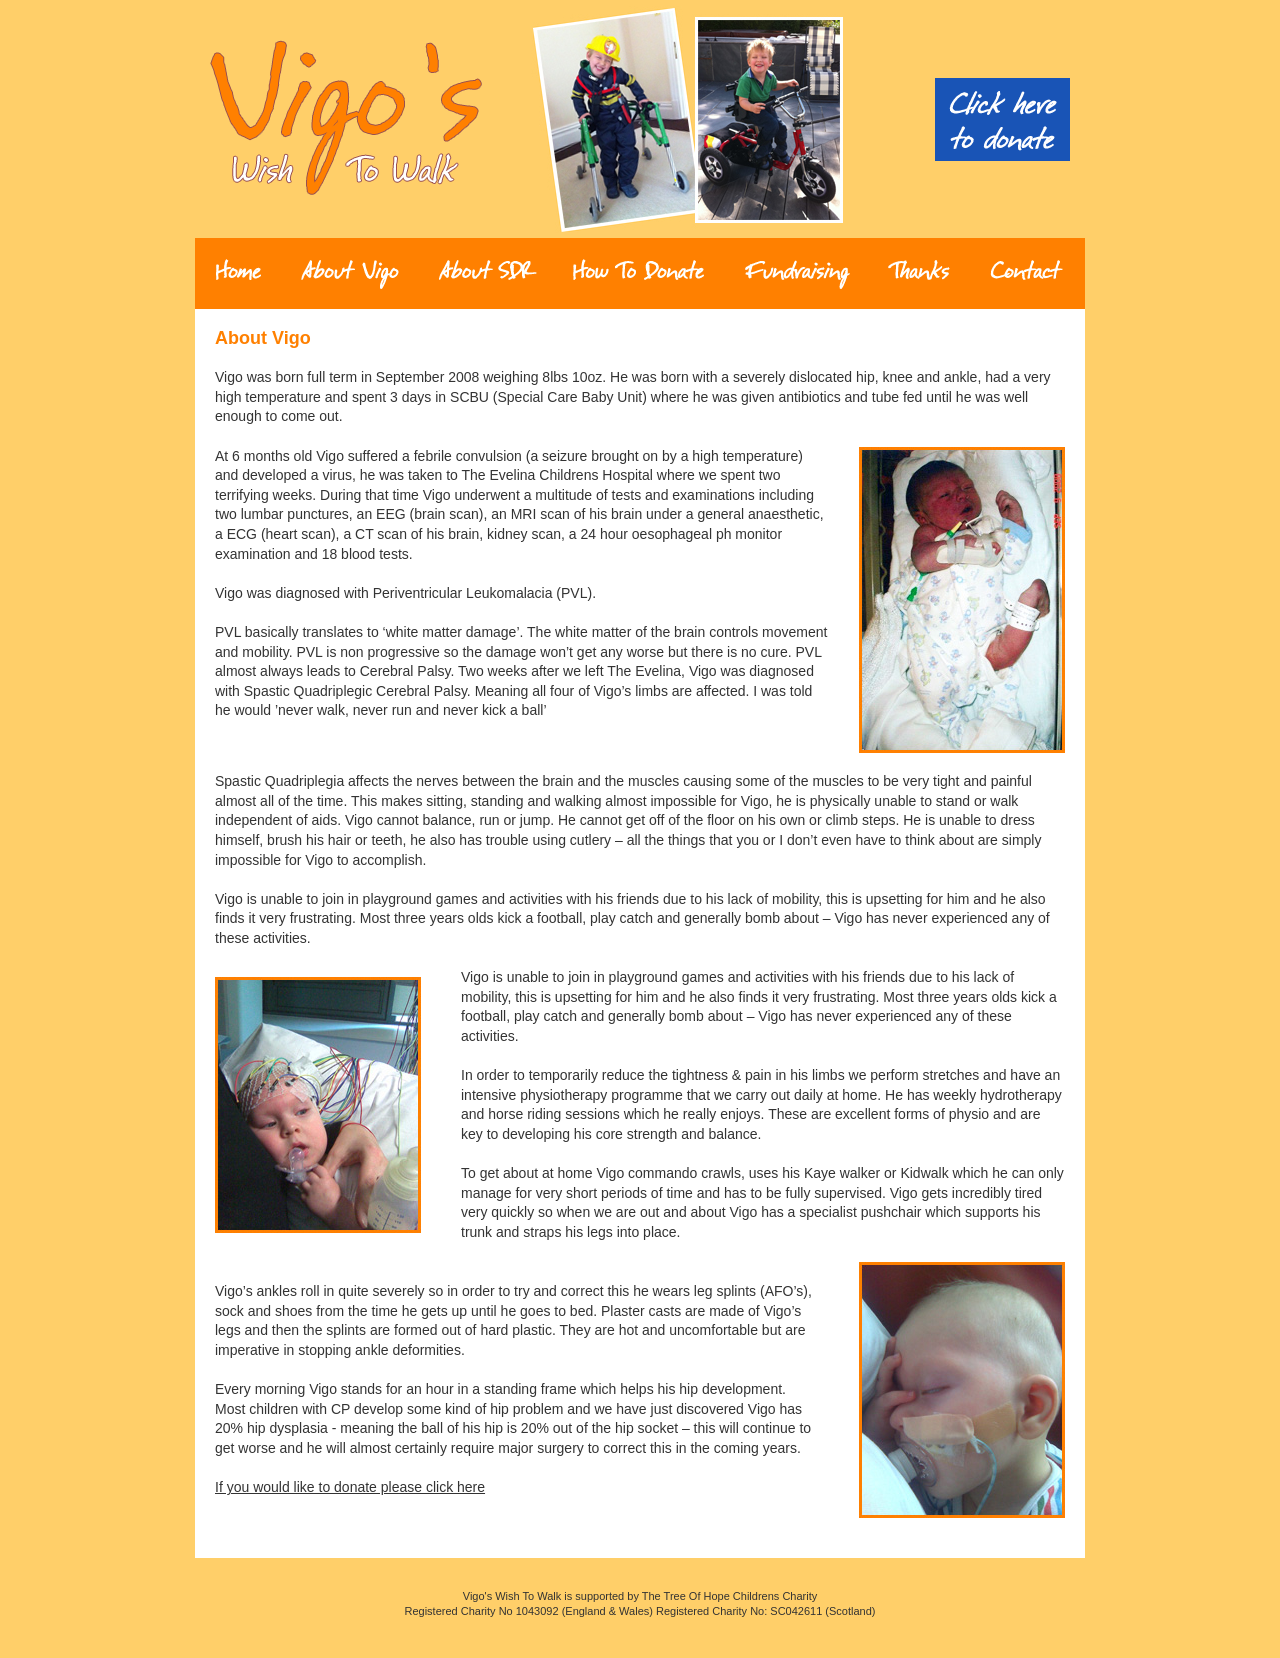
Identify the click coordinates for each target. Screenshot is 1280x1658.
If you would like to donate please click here (350, 1487)
